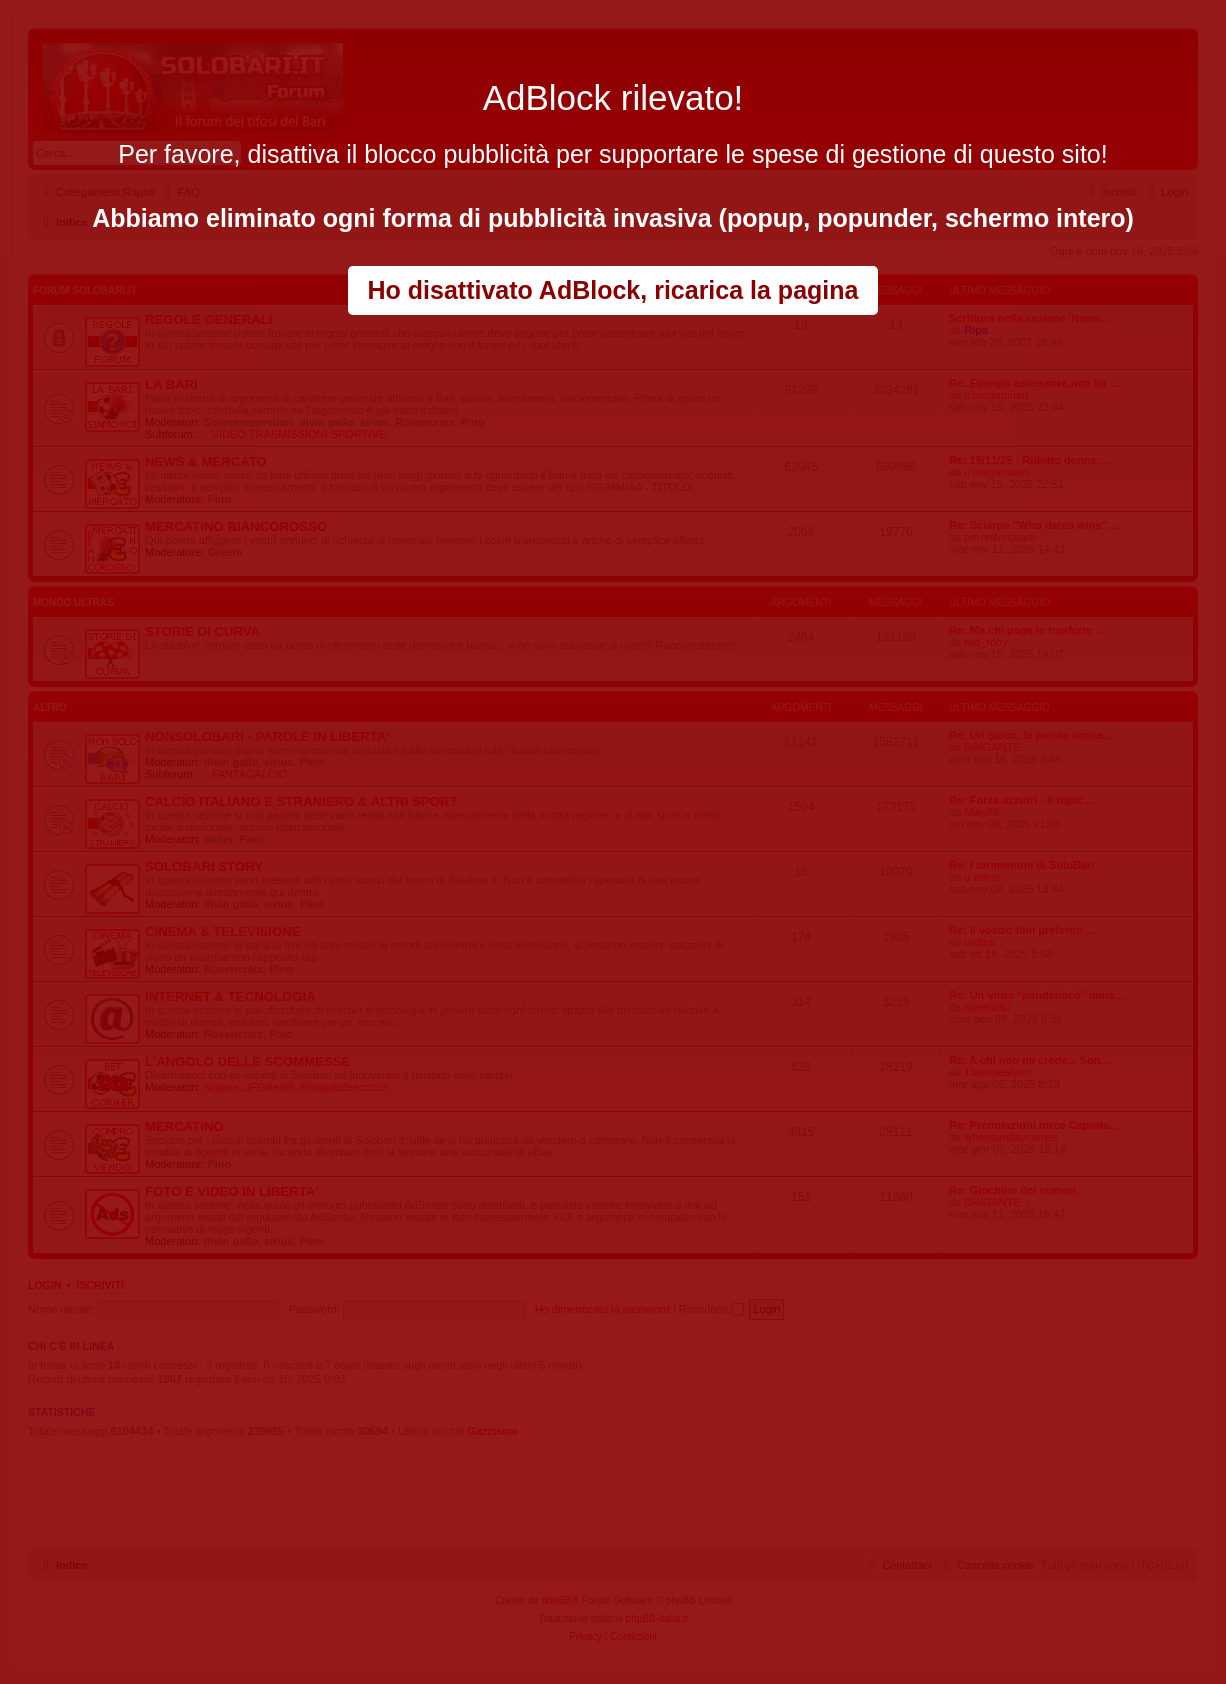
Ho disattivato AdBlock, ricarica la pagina (613, 290)
